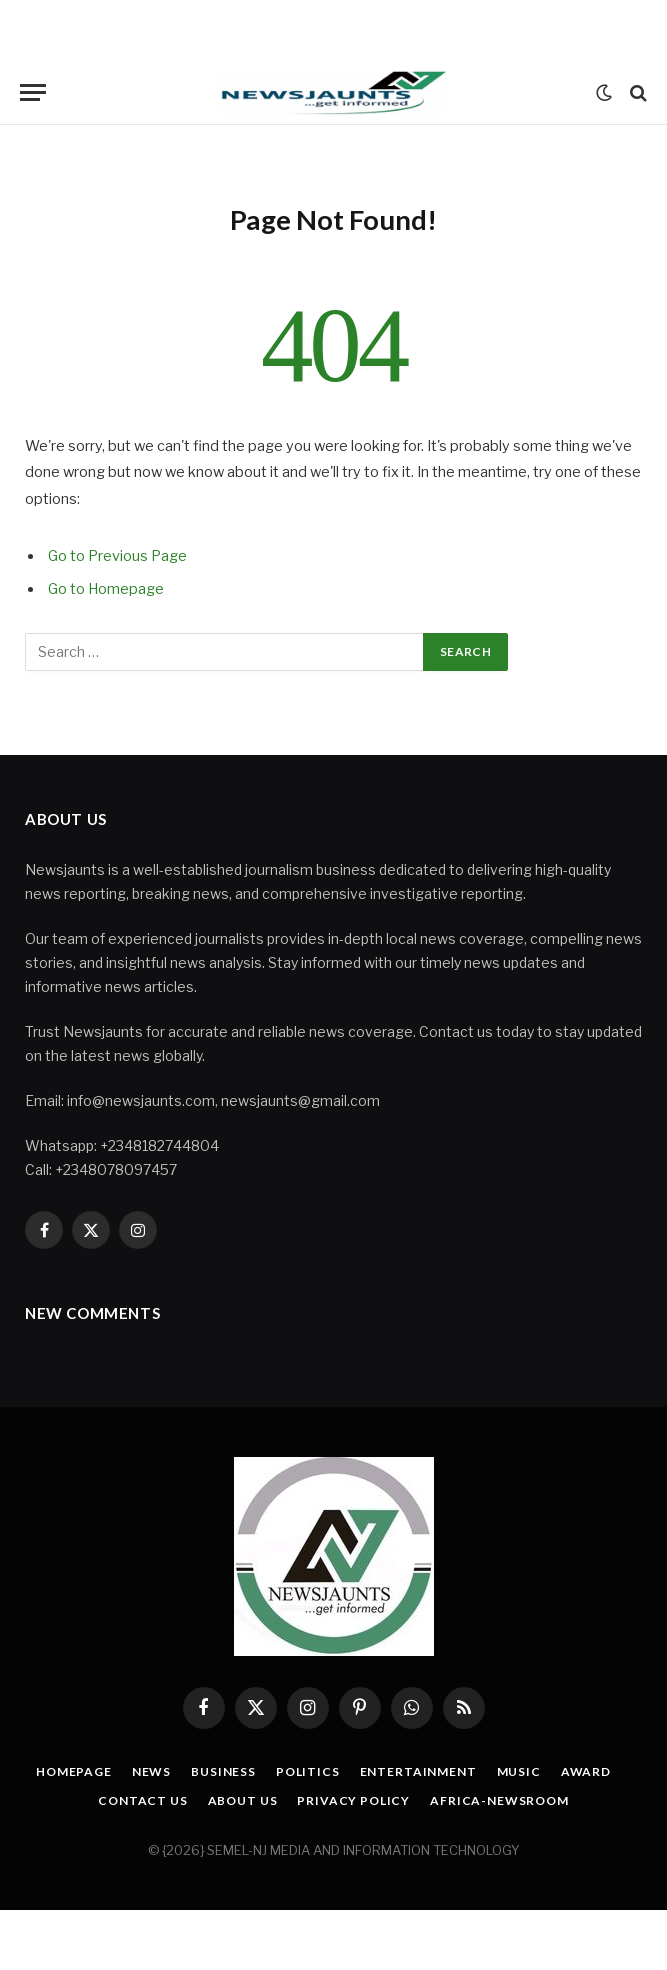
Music (519, 1771)
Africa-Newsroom (499, 1800)
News (151, 1771)
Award (586, 1771)
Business (223, 1771)
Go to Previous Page (117, 556)
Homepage (74, 1771)
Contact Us (142, 1800)
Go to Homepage (106, 589)
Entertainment (418, 1771)
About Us (243, 1800)
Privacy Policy (353, 1800)
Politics (308, 1771)
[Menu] (33, 92)
